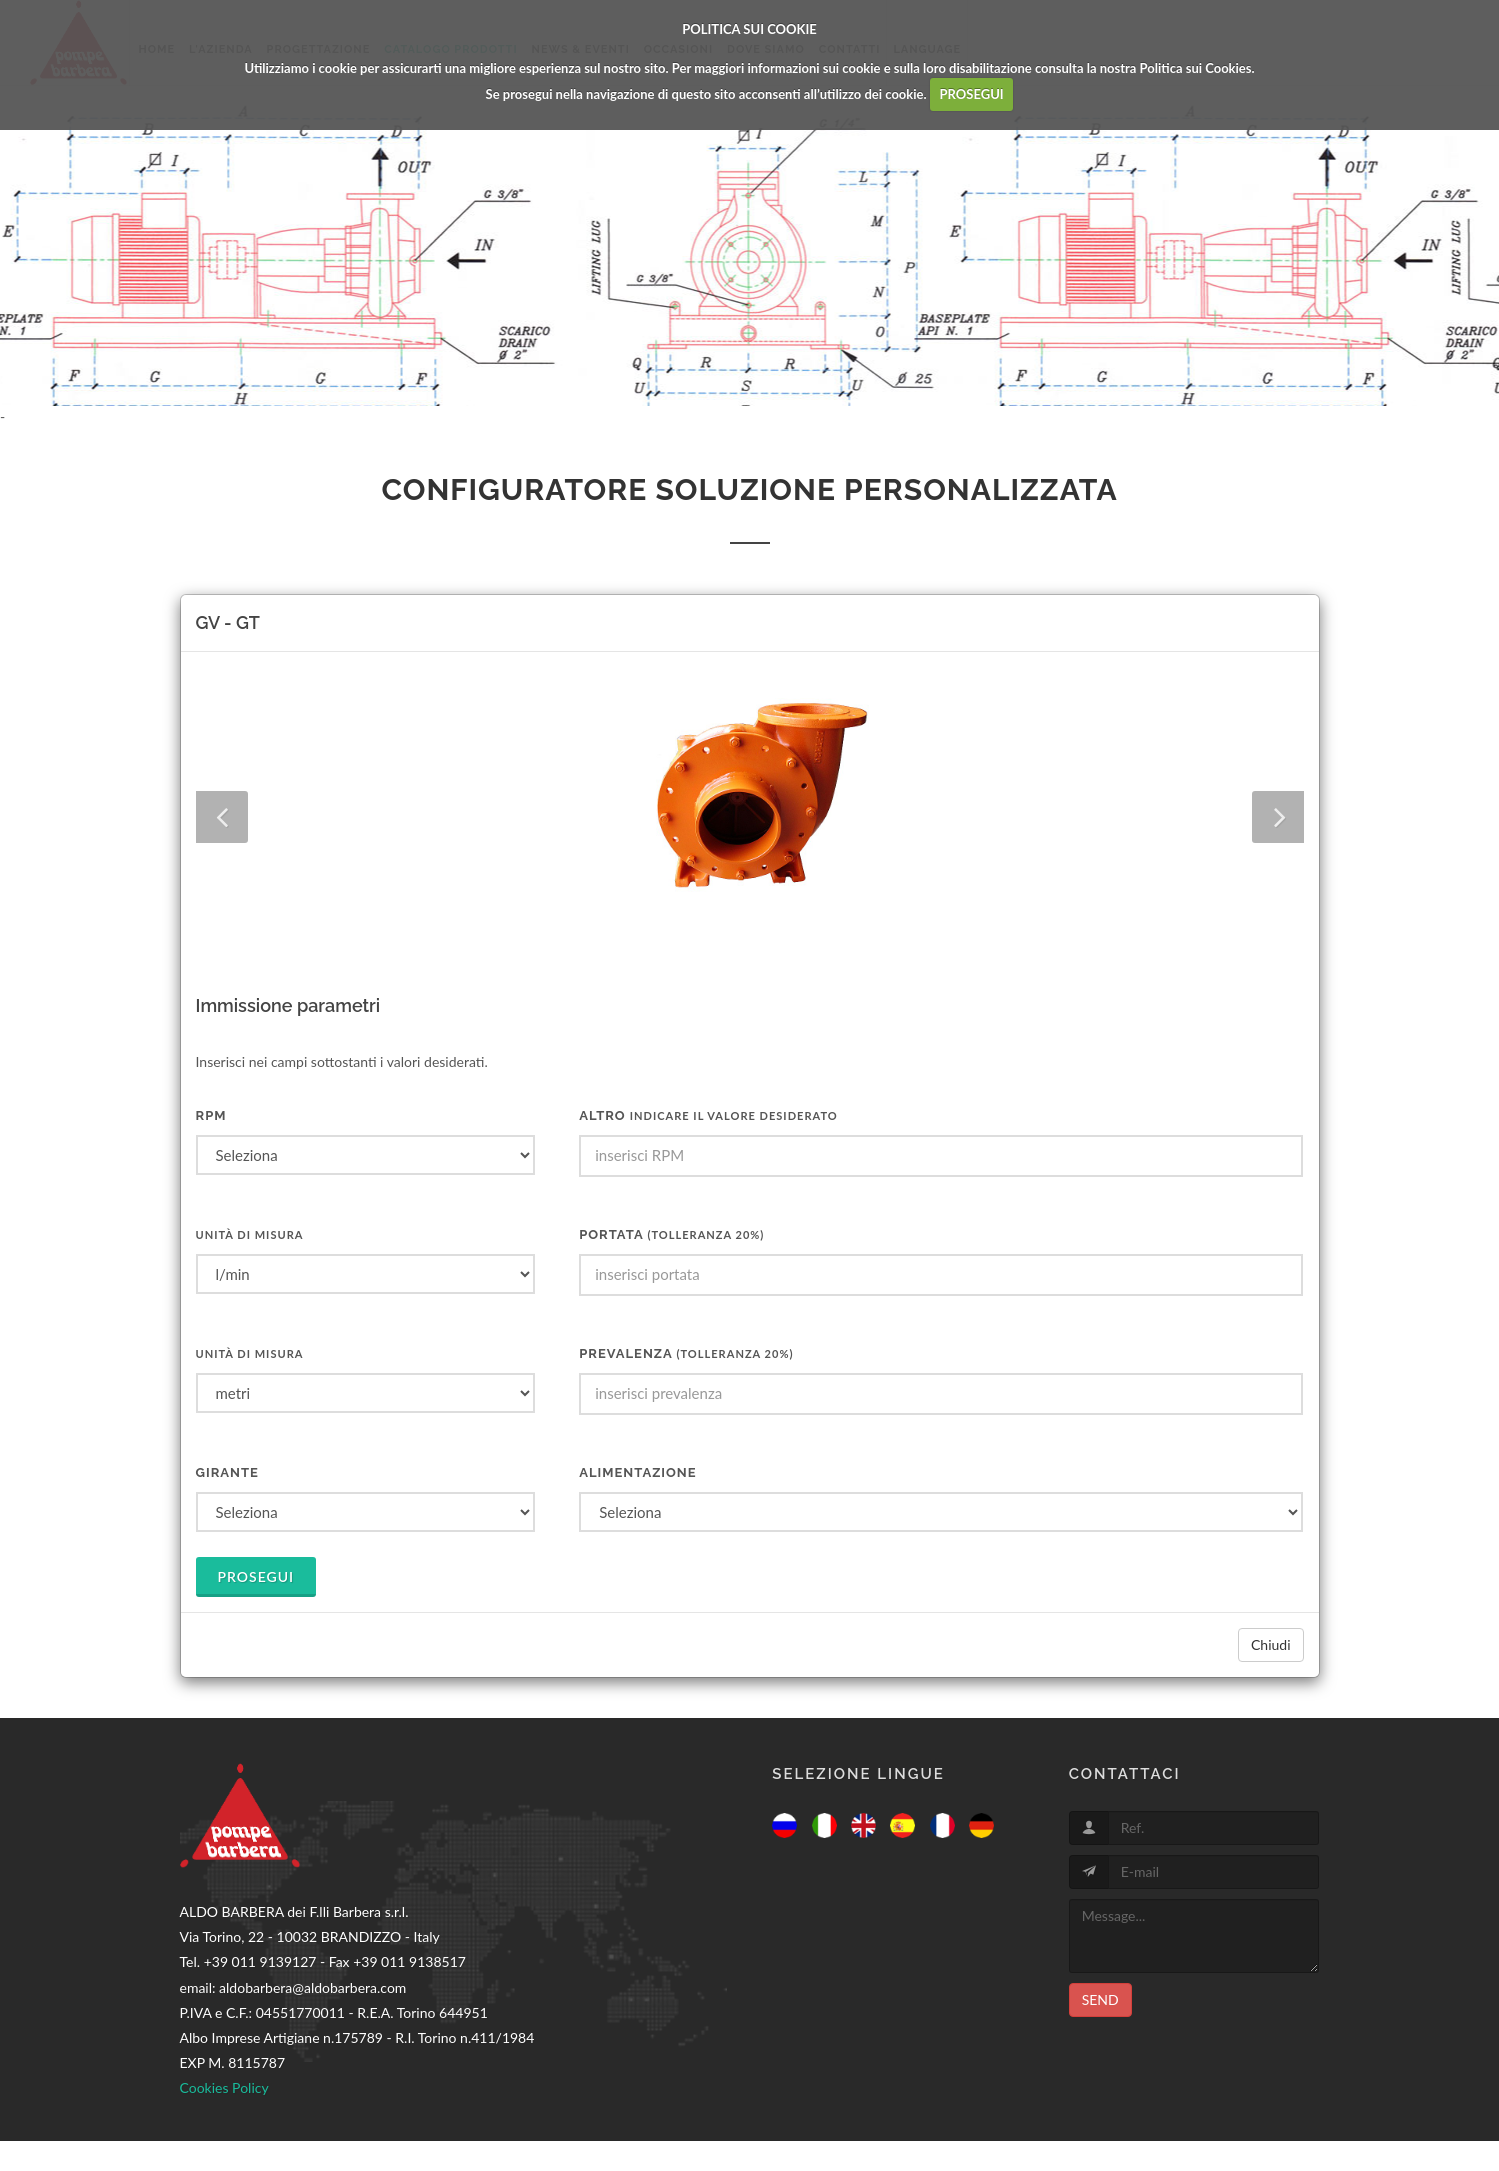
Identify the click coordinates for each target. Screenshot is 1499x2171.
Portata (671, 1234)
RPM (211, 1115)
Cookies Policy (224, 2087)
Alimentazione (637, 1472)
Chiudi (1271, 1644)
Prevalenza (686, 1353)
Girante (227, 1472)
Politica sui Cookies (1196, 68)
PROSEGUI (972, 94)
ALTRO (708, 1115)
